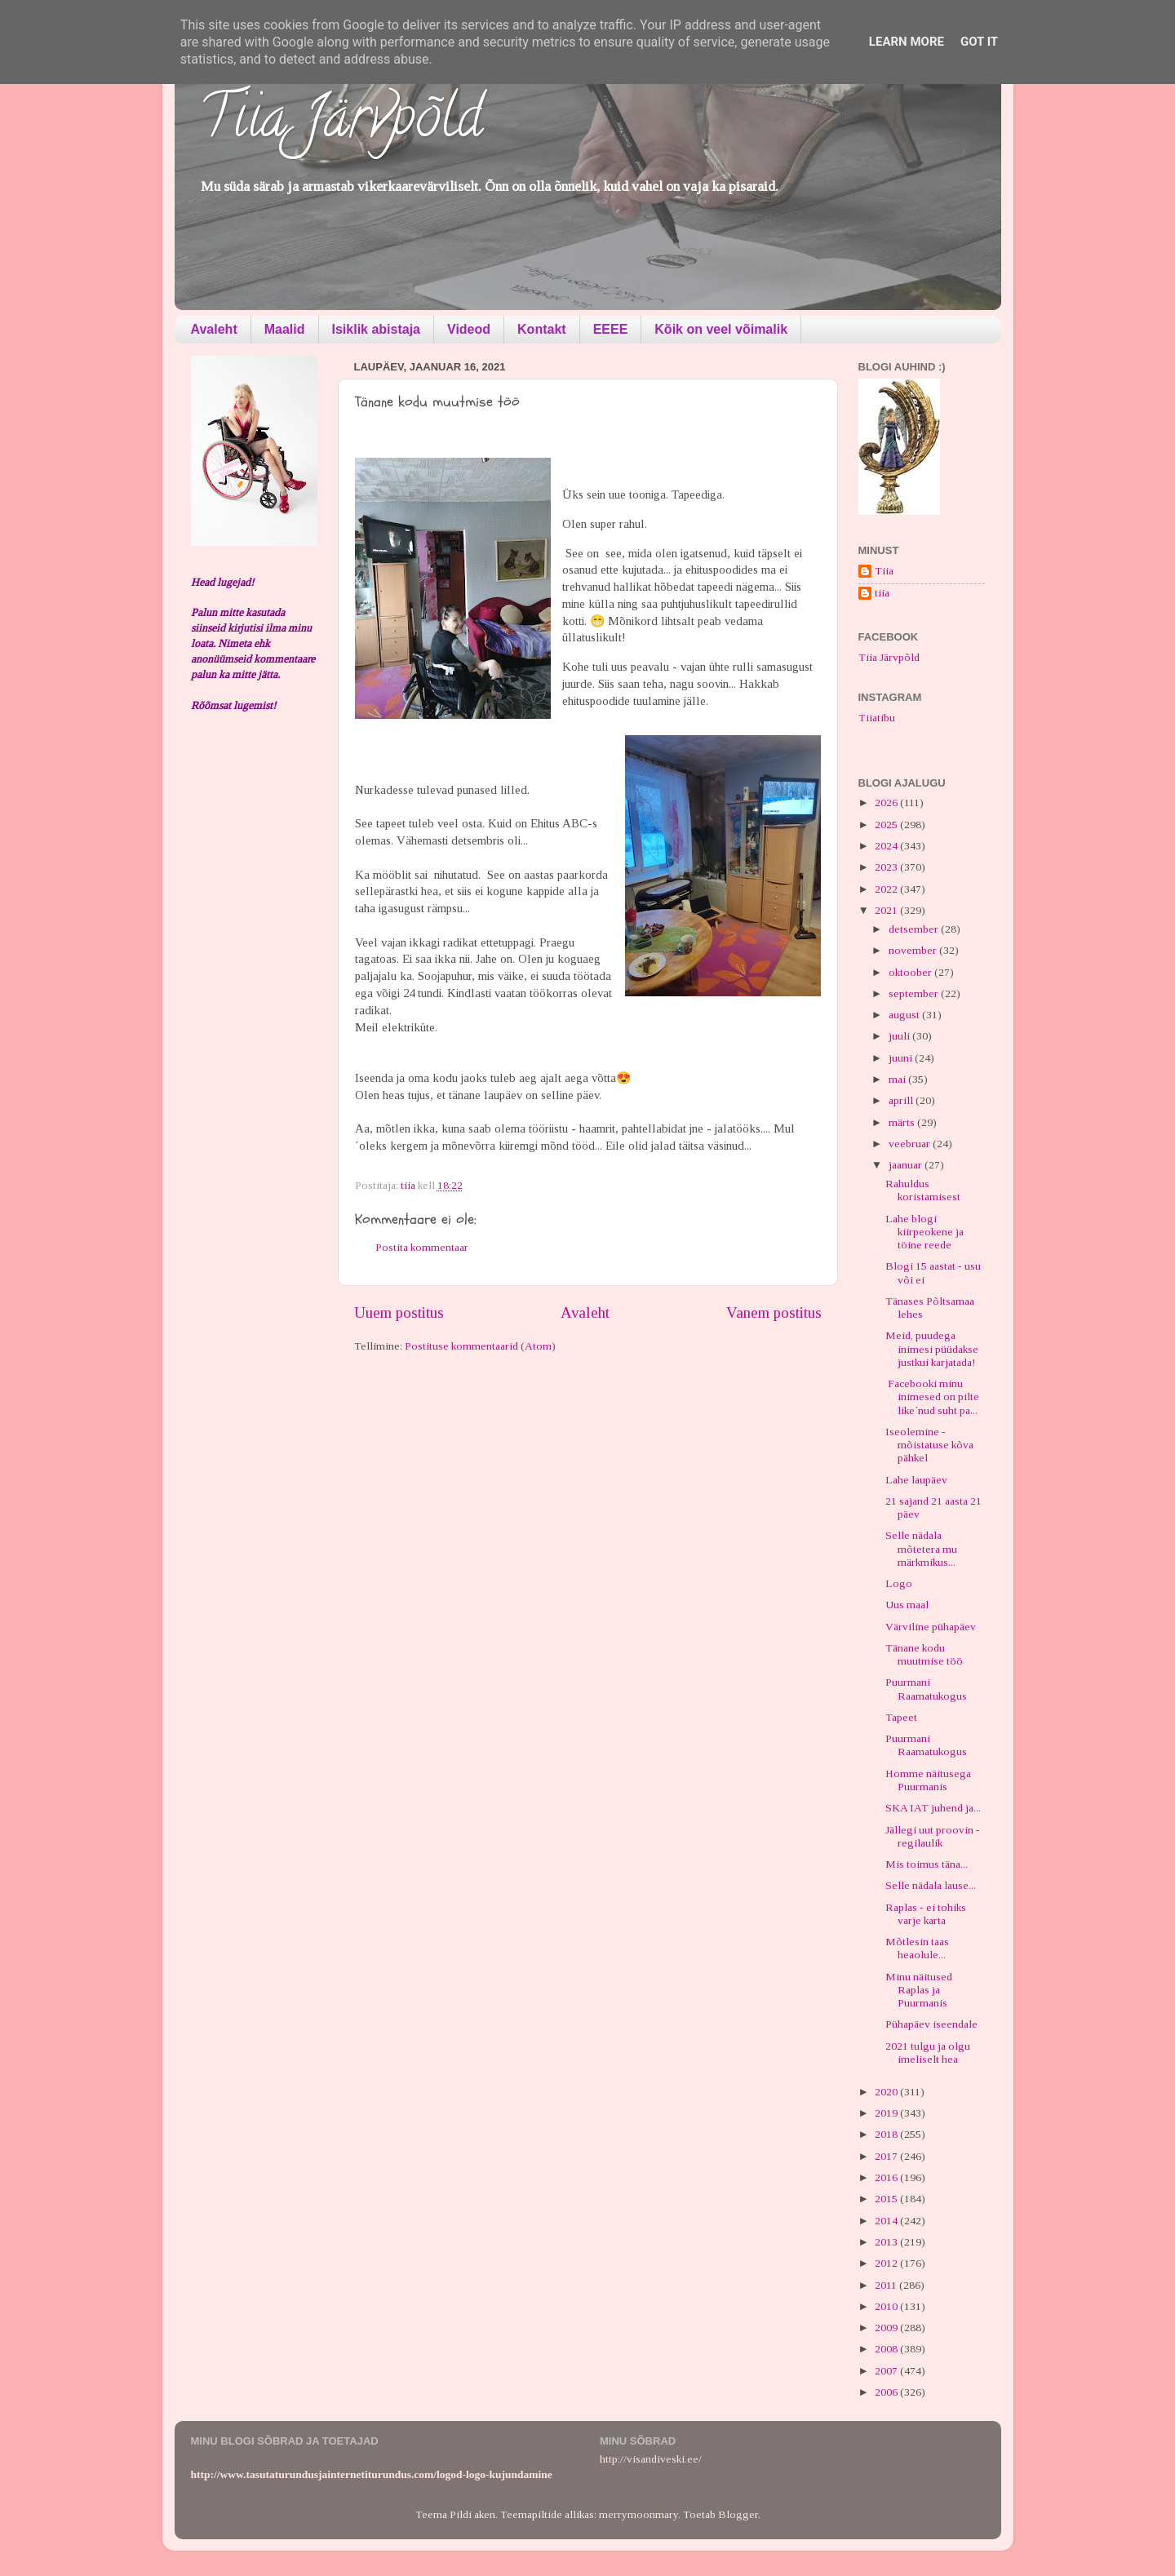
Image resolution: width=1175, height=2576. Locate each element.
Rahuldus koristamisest (922, 1190)
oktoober (911, 972)
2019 (887, 2113)
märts (903, 1122)
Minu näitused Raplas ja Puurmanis (918, 1990)
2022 (887, 889)
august (905, 1015)
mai (898, 1079)
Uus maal (907, 1604)
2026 (887, 802)
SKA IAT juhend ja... (933, 1808)
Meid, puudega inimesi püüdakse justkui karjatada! (931, 1348)
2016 (887, 2177)
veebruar (911, 1143)
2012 (887, 2263)
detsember (915, 929)
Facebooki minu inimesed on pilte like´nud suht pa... (932, 1396)
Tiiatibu (876, 718)
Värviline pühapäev (930, 1627)
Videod (468, 329)
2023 (887, 867)
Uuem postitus (399, 1312)
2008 (887, 2349)
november (914, 950)
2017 (887, 2156)
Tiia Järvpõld (340, 123)
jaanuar (906, 1165)
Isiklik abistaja (376, 329)
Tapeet (901, 1717)
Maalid (284, 329)
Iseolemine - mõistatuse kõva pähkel (929, 1444)
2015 (887, 2198)
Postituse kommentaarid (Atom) (480, 1346)
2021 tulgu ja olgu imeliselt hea (927, 2052)
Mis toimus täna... (926, 1864)
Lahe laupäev (916, 1480)
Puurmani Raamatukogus (926, 1688)
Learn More (906, 41)
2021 (887, 910)
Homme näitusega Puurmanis (928, 1780)
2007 (887, 2371)
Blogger (738, 2514)
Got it (979, 41)
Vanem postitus (774, 1312)
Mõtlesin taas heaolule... (917, 1948)
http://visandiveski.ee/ (651, 2459)
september (915, 993)
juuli (900, 1036)
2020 (887, 2092)
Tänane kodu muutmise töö (924, 1654)
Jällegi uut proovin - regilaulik (932, 1836)
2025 (887, 824)
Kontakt (541, 329)
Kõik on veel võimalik (720, 329)
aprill (902, 1100)
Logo (898, 1583)
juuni (902, 1058)
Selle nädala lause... (930, 1885)
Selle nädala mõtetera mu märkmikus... (921, 1548)
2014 (887, 2221)
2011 (887, 2285)
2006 (887, 2392)
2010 (887, 2306)
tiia (882, 593)
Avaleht (214, 329)
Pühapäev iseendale (931, 2024)
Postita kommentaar (421, 1247)
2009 (887, 2327)
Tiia (884, 571)
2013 (887, 2242)
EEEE (610, 329)
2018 (887, 2134)
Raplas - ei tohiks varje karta (925, 1913)
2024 (887, 846)
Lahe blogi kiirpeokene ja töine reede (924, 1232)
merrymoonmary (638, 2514)
